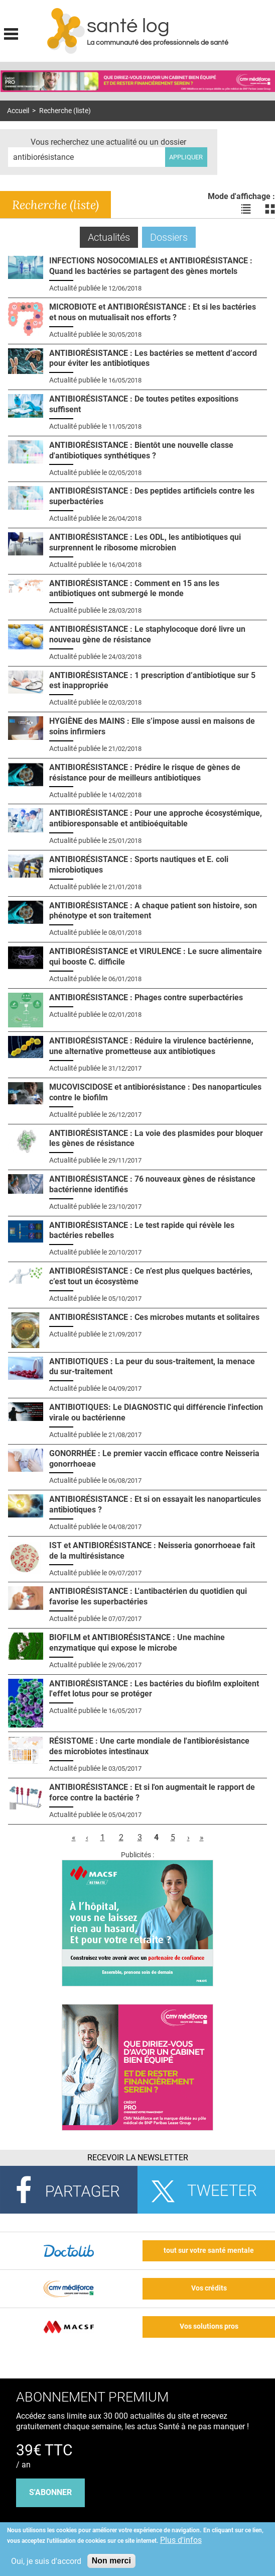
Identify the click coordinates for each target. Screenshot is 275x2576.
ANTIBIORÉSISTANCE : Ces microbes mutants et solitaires (154, 1317)
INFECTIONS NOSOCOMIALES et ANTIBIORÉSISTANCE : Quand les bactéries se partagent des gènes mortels (150, 266)
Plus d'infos (181, 2540)
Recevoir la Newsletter (137, 2157)
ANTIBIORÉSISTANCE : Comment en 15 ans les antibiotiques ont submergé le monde (134, 589)
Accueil (18, 111)
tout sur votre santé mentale (209, 2250)
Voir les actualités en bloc (270, 209)
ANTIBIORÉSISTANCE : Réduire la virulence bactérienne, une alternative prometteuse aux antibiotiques (151, 1046)
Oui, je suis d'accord (46, 2561)
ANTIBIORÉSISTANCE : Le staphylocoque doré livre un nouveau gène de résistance (147, 634)
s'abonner (50, 2492)
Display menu (11, 32)
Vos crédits (209, 2288)
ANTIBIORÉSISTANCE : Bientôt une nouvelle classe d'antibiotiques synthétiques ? (141, 450)
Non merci (111, 2560)
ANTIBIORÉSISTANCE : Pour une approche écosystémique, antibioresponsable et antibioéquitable (155, 818)
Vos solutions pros (209, 2326)
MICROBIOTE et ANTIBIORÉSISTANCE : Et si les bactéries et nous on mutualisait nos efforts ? (152, 312)
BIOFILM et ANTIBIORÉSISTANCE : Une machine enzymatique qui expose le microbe (137, 1643)
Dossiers (169, 237)
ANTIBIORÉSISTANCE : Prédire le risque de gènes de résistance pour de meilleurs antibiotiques (144, 772)
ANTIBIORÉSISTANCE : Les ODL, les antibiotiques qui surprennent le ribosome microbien (145, 542)
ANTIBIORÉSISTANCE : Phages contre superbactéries (146, 997)
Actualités (113, 237)
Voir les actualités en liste (246, 209)
